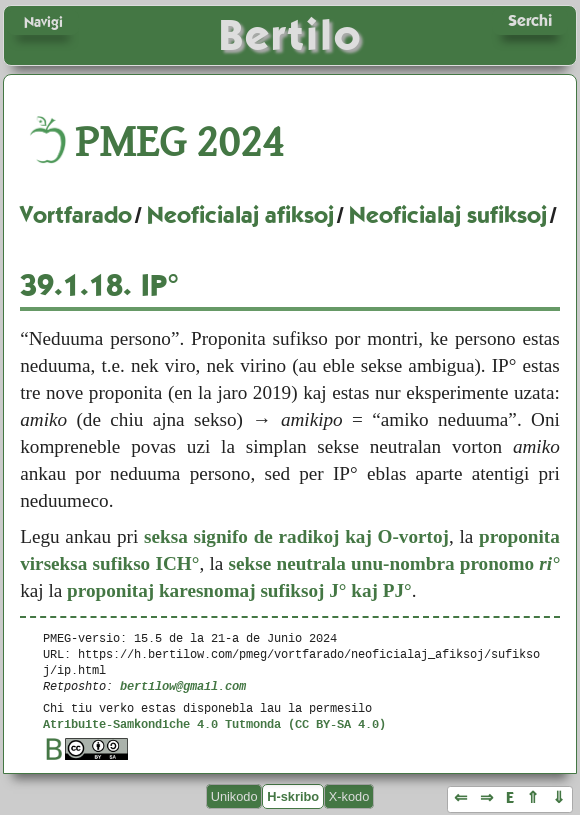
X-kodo (349, 796)
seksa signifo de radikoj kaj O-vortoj (296, 536)
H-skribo (293, 796)
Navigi (43, 22)
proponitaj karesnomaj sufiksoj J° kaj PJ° (239, 590)
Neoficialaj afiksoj (240, 215)
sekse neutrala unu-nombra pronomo (394, 563)
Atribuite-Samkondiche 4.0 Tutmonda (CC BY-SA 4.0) (214, 723)
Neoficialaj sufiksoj (448, 215)
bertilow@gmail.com (183, 685)
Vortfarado (76, 215)
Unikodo (234, 796)
